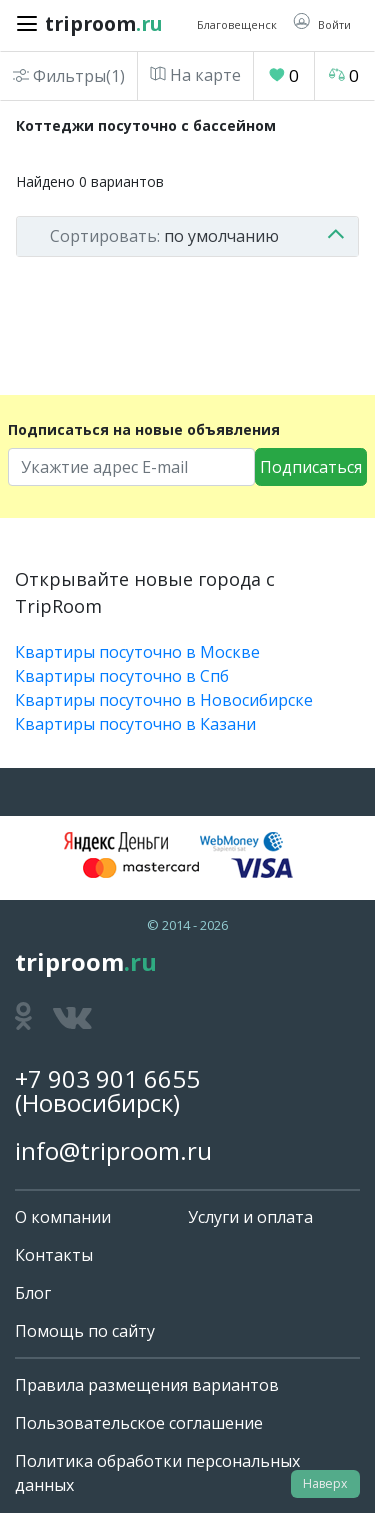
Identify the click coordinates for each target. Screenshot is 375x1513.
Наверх (325, 1483)
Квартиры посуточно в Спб (122, 676)
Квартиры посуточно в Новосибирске (164, 700)
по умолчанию (164, 236)
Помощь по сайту (85, 1331)
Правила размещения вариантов (147, 1385)
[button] (322, 23)
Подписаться (311, 467)
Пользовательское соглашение (139, 1423)
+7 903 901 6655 (107, 1078)
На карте (195, 75)
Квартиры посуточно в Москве (137, 652)
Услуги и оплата (250, 1217)
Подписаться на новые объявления (144, 429)
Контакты (54, 1255)
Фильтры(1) (69, 76)
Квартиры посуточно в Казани (135, 724)
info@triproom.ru (113, 1150)
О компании (63, 1217)
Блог (33, 1293)
